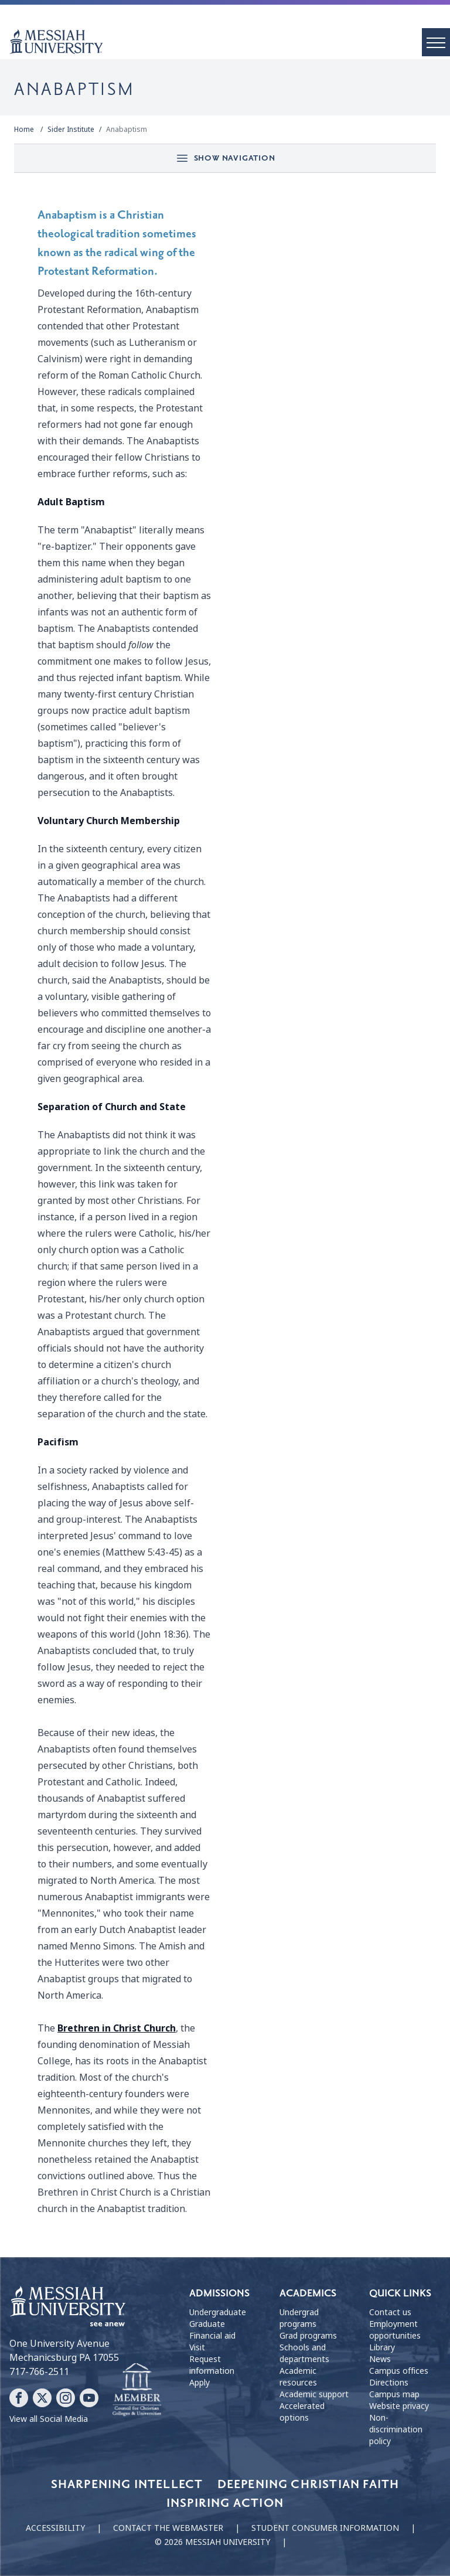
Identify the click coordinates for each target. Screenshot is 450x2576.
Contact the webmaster (168, 2528)
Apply (199, 2382)
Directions (388, 2382)
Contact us (390, 2312)
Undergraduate (217, 2312)
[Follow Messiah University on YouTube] (89, 2397)
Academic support (314, 2394)
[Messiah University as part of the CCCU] (136, 2390)
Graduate (207, 2324)
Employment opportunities (395, 2330)
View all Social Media (48, 2419)
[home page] (229, 41)
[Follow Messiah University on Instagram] (65, 2397)
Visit (197, 2347)
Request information (211, 2365)
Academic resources (298, 2376)
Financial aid (212, 2336)
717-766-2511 (39, 2371)
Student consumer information (325, 2528)
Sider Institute (70, 129)
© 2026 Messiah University (212, 2542)
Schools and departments (304, 2353)
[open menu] (436, 42)
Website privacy (399, 2406)
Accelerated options (302, 2412)
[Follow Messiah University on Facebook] (18, 2397)
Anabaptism (126, 129)
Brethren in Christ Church (116, 2028)
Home (24, 129)
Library (382, 2347)
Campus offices (398, 2371)
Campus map (394, 2394)
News (380, 2359)
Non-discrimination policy (395, 2429)
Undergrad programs (299, 2318)
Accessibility (55, 2528)
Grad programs (308, 2336)
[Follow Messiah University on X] (42, 2397)
